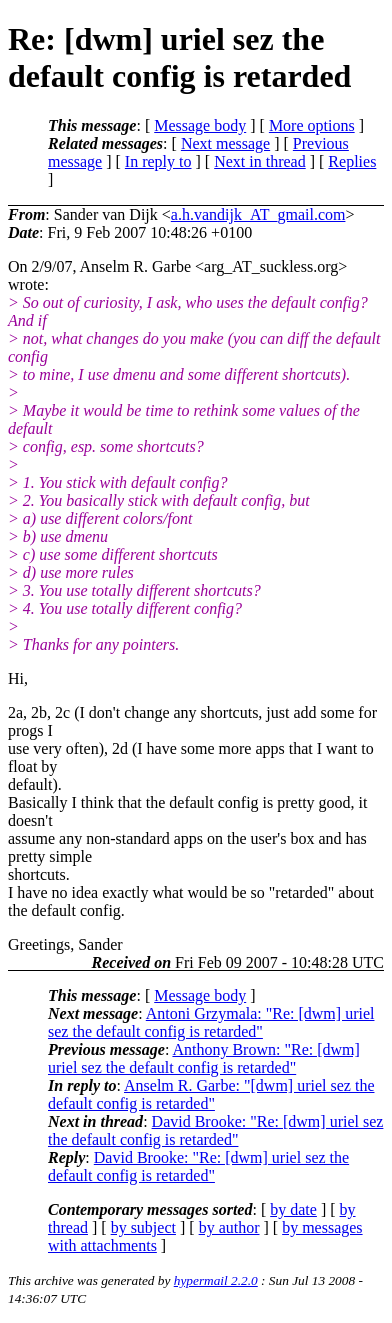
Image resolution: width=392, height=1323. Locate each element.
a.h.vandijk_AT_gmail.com (258, 214)
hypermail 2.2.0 (216, 1280)
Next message (225, 143)
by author (229, 1227)
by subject (143, 1227)
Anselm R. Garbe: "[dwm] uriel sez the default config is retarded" (211, 1094)
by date (293, 1209)
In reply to (158, 161)
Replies (352, 161)
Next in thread (260, 161)
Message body (200, 125)
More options (312, 125)
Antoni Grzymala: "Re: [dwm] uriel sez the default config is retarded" (211, 1022)
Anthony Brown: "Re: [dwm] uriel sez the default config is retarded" (204, 1058)
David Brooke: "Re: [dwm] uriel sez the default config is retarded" (215, 1130)
